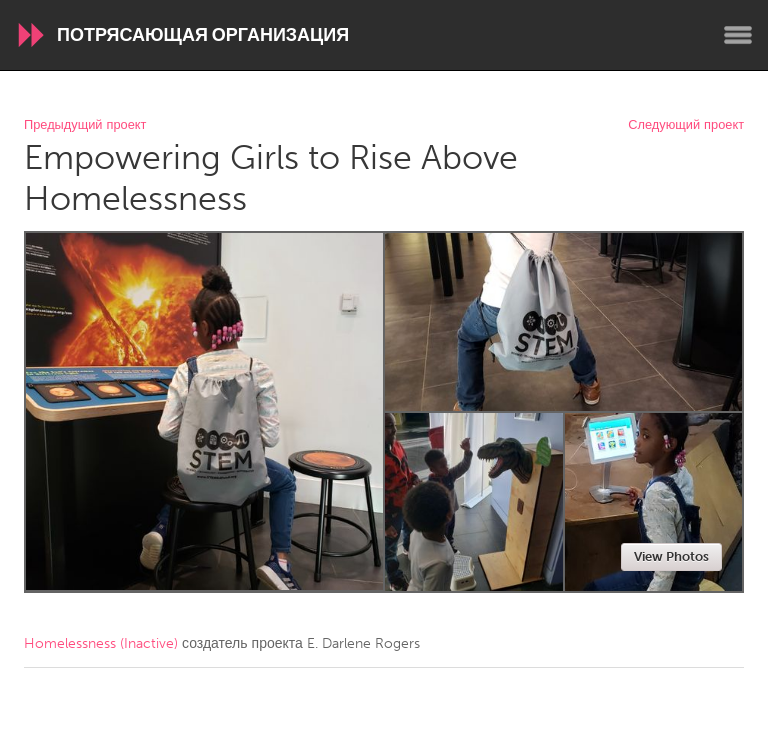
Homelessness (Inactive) (101, 643)
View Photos (671, 556)
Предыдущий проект (85, 125)
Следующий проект (686, 125)
